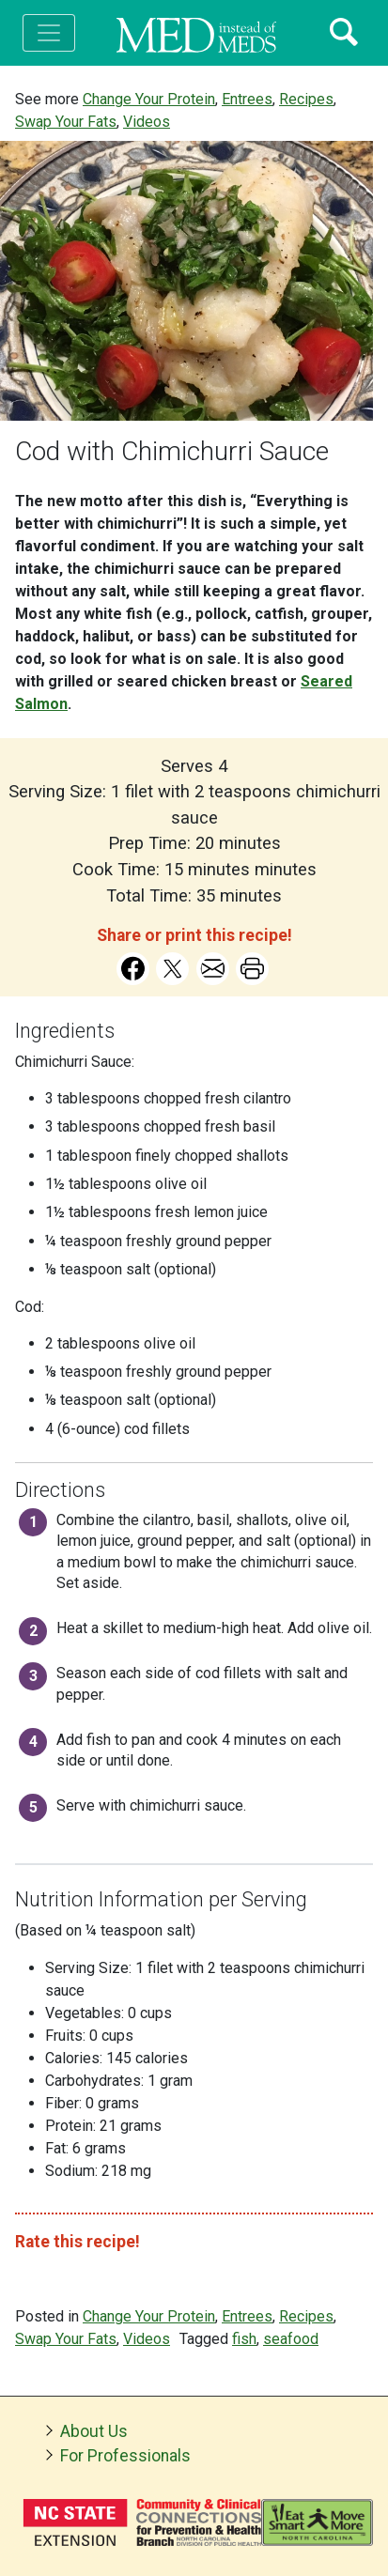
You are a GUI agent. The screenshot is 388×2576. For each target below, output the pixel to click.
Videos (146, 122)
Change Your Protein (149, 99)
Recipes (306, 99)
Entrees (247, 99)
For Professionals (125, 2455)
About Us (94, 2431)
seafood (290, 2339)
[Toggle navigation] (49, 33)
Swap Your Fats (65, 122)
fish (244, 2339)
